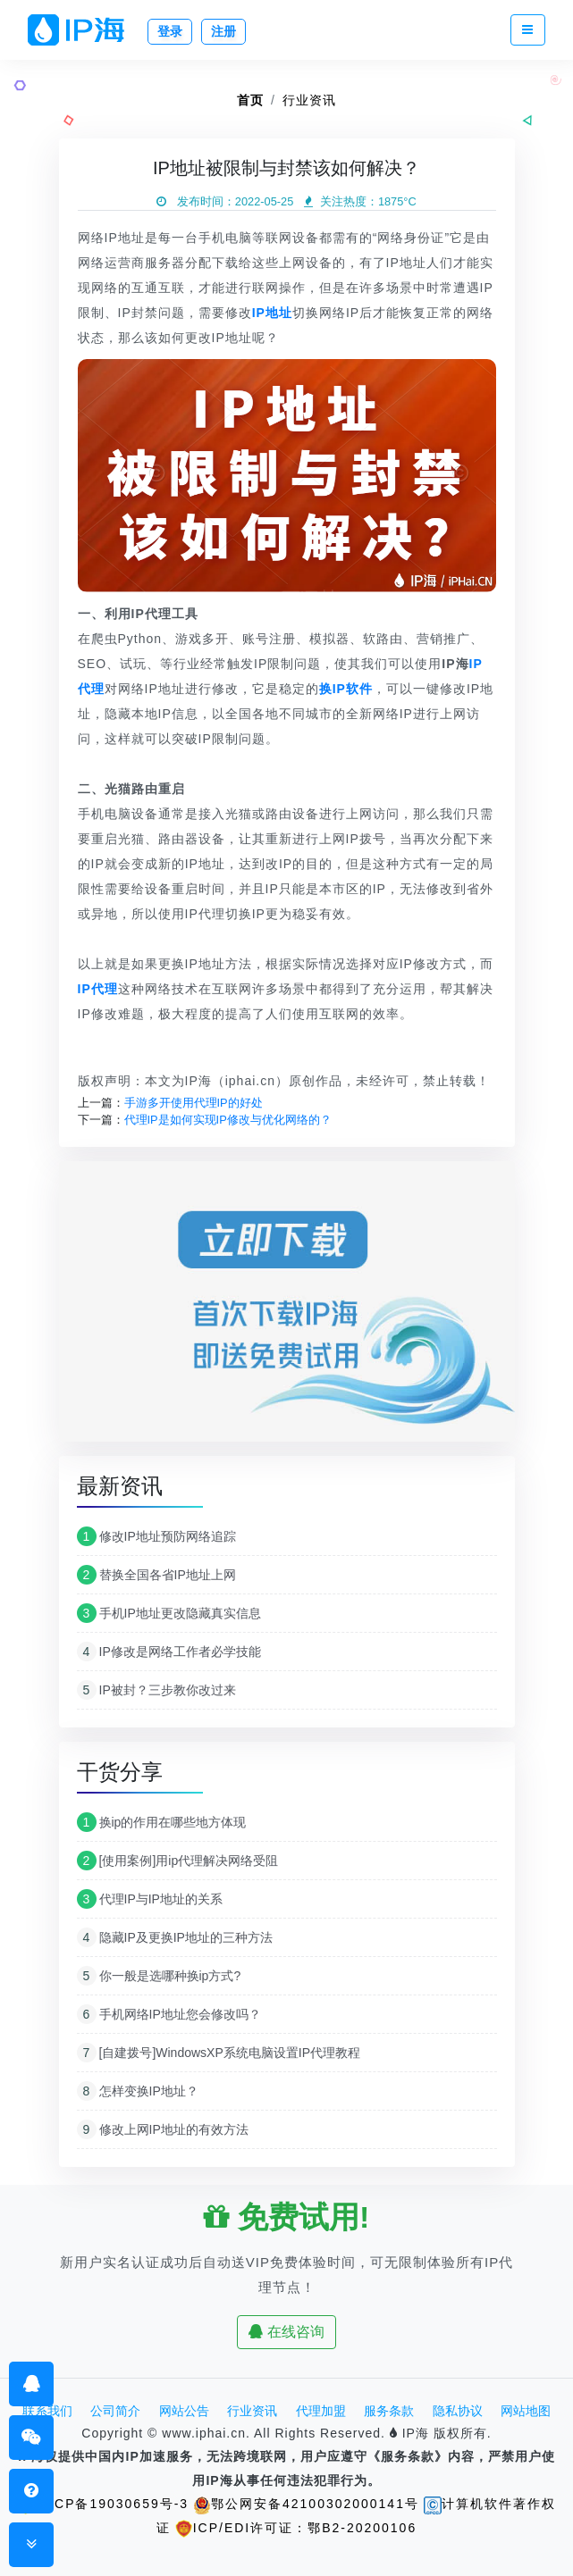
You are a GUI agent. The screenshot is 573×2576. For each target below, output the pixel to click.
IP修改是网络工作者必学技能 (169, 1651)
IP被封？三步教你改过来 (156, 1690)
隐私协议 (458, 2411)
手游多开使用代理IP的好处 (193, 1102)
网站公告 (184, 2411)
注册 (223, 31)
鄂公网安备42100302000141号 (306, 2504)
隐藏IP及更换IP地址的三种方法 (175, 1937)
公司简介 (115, 2411)
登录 (169, 31)
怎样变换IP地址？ (137, 2091)
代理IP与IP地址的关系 (150, 1899)
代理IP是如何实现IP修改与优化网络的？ (228, 1119)
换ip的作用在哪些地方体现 (162, 1822)
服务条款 (389, 2411)
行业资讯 (309, 100)
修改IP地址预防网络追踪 (156, 1536)
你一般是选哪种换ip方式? (159, 1976)
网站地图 (526, 2411)
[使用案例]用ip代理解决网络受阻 (178, 1860)
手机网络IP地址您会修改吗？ (169, 2014)
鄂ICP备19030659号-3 (103, 2504)
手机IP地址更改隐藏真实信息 (169, 1613)
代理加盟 (321, 2411)
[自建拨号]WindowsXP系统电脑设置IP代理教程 (218, 2052)
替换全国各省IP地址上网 (156, 1575)
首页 (250, 100)
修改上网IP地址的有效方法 (163, 2129)
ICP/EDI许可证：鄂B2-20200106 (296, 2528)
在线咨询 (286, 2331)
